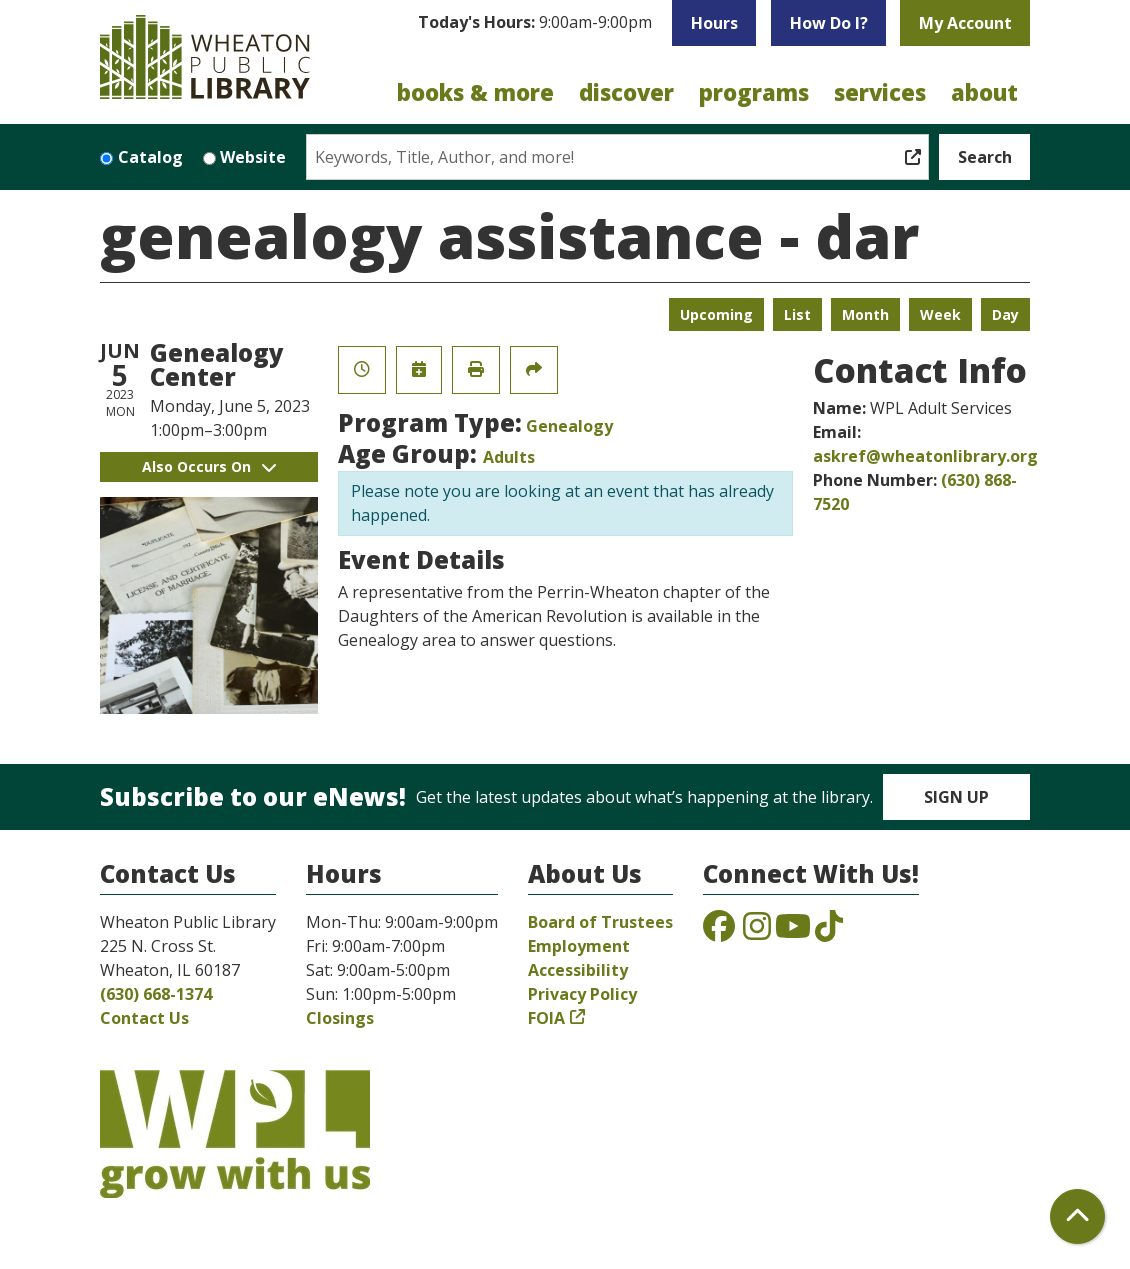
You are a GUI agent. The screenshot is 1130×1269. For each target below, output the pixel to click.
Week (940, 314)
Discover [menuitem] (626, 92)
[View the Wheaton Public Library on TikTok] (829, 932)
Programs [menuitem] (754, 92)
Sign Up (956, 797)
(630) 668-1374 (156, 994)
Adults (509, 457)
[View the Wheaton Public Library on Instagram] (757, 932)
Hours (714, 23)
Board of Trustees (600, 922)
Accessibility (578, 970)
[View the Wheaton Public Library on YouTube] (793, 932)
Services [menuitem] (880, 92)
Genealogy (569, 426)
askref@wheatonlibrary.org (925, 456)
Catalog (150, 157)
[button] (535, 28)
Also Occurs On (209, 466)
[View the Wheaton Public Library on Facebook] (719, 932)
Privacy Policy (582, 994)
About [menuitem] (984, 92)
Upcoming (716, 314)
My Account (965, 23)
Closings (340, 1018)
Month (865, 314)
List (797, 314)
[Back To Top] (1077, 1216)
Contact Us (144, 1018)
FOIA (546, 1018)
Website (253, 157)
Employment (579, 946)
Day (1005, 314)
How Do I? (829, 23)
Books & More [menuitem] (475, 92)
